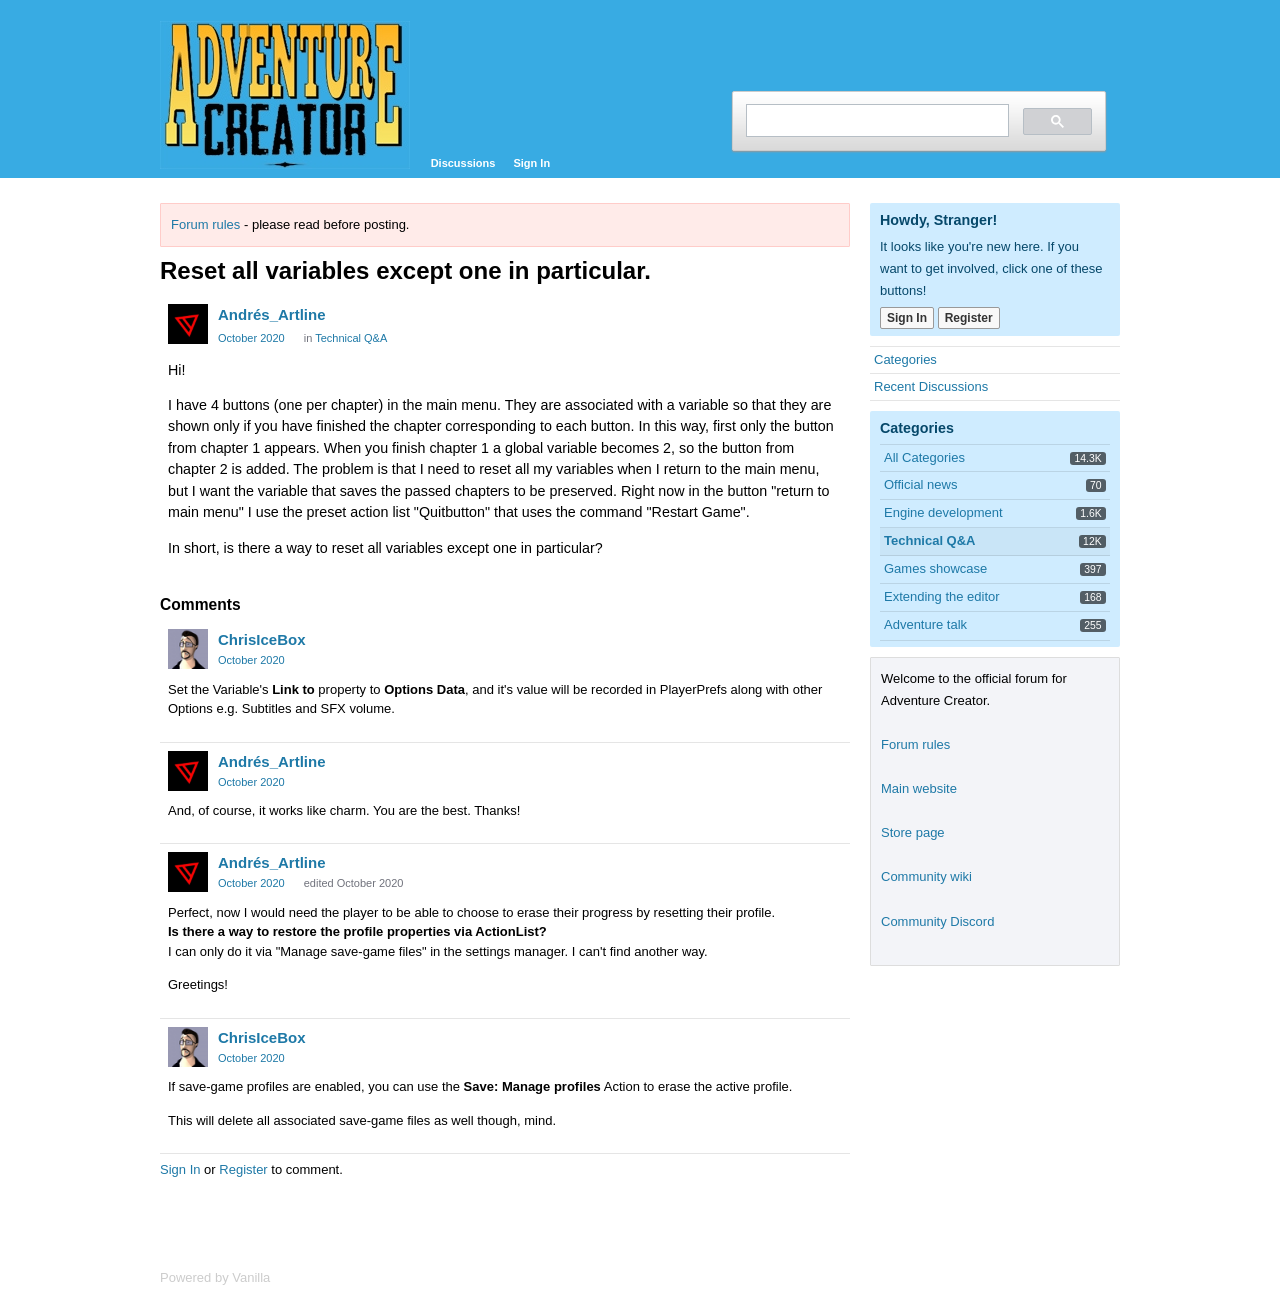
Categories (905, 359)
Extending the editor (942, 596)
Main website (919, 788)
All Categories (924, 457)
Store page (913, 832)
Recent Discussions (931, 386)
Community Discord (937, 921)
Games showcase (935, 568)
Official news (920, 484)
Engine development (943, 512)
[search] (875, 120)
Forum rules (205, 224)
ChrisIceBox (262, 639)
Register (243, 1169)
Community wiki (926, 876)
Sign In (531, 163)
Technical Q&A (351, 338)
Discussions (463, 163)
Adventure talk (925, 624)
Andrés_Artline (272, 314)
